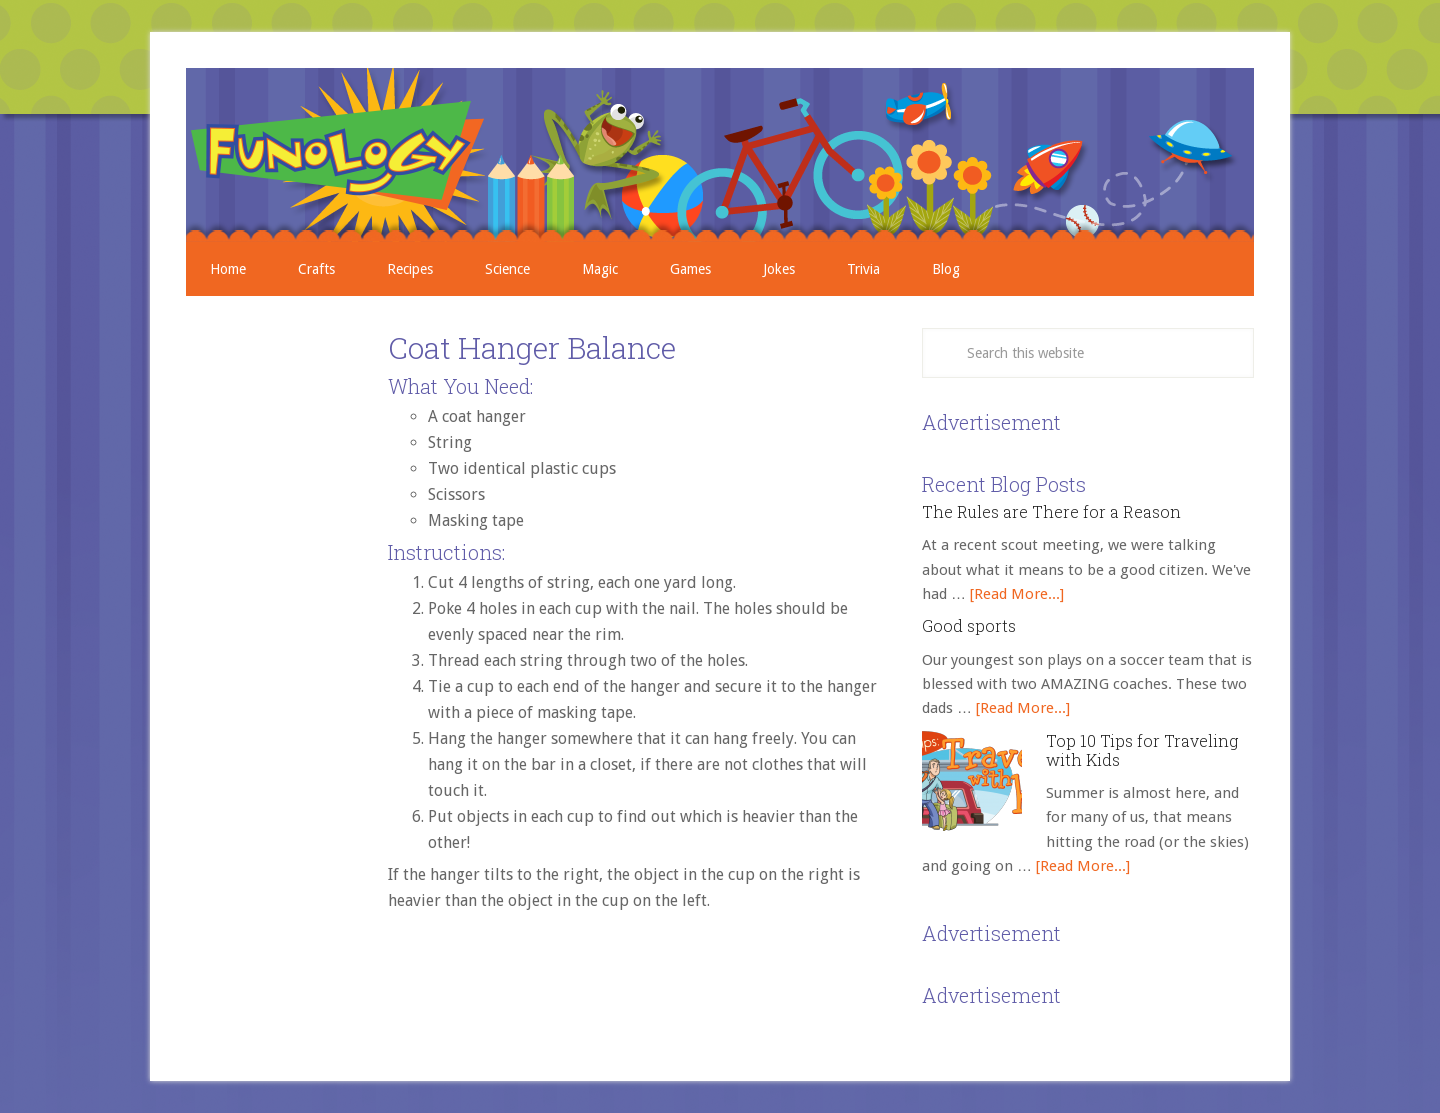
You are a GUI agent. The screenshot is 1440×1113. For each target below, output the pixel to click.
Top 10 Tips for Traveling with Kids (1142, 750)
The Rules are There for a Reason (1051, 511)
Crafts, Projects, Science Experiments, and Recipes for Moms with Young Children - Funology (720, 155)
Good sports (969, 625)
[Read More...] (1017, 594)
